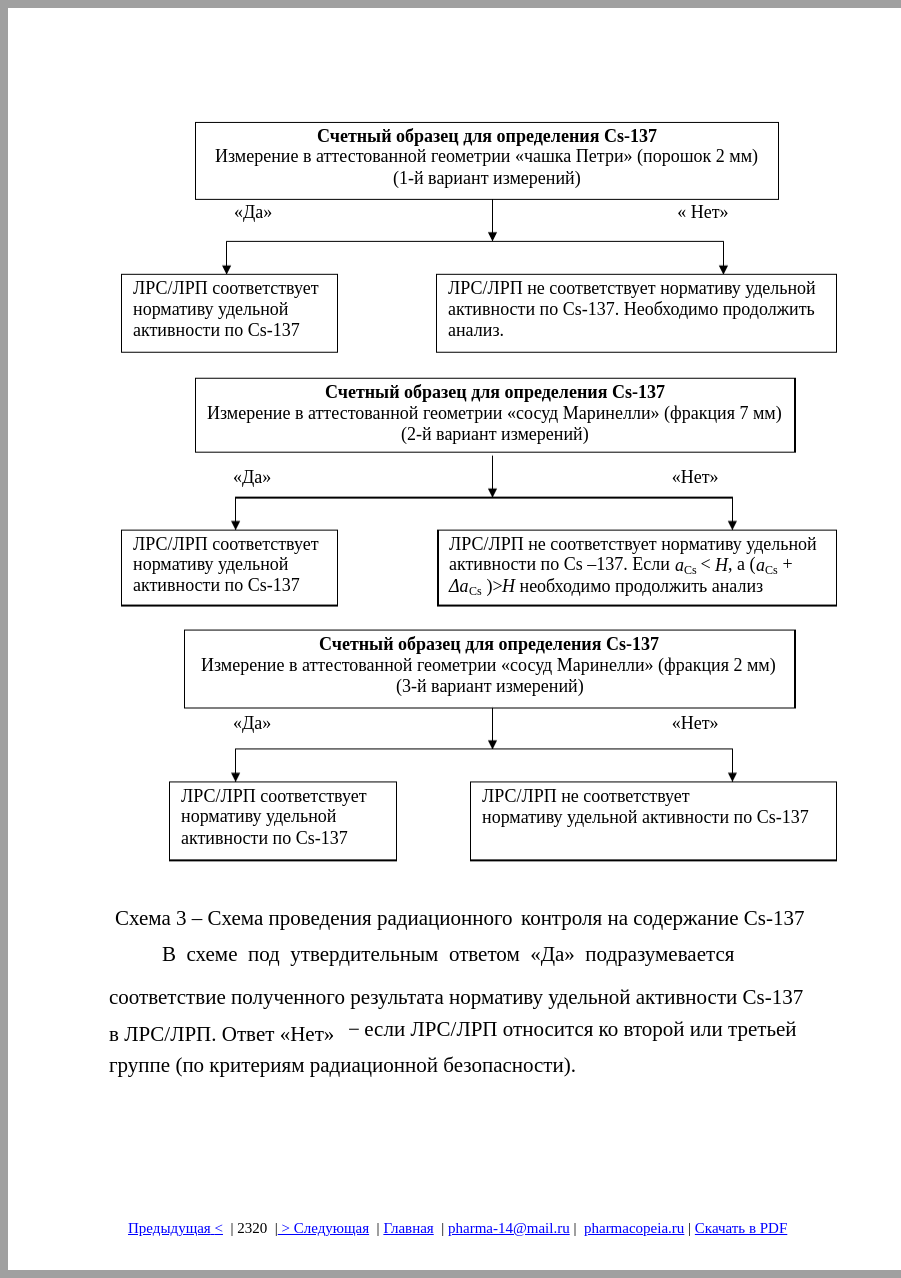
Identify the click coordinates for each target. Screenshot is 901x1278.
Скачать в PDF (741, 1228)
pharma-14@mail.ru (509, 1228)
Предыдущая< (175, 1228)
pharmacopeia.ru (634, 1228)
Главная (408, 1228)
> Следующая (323, 1228)
